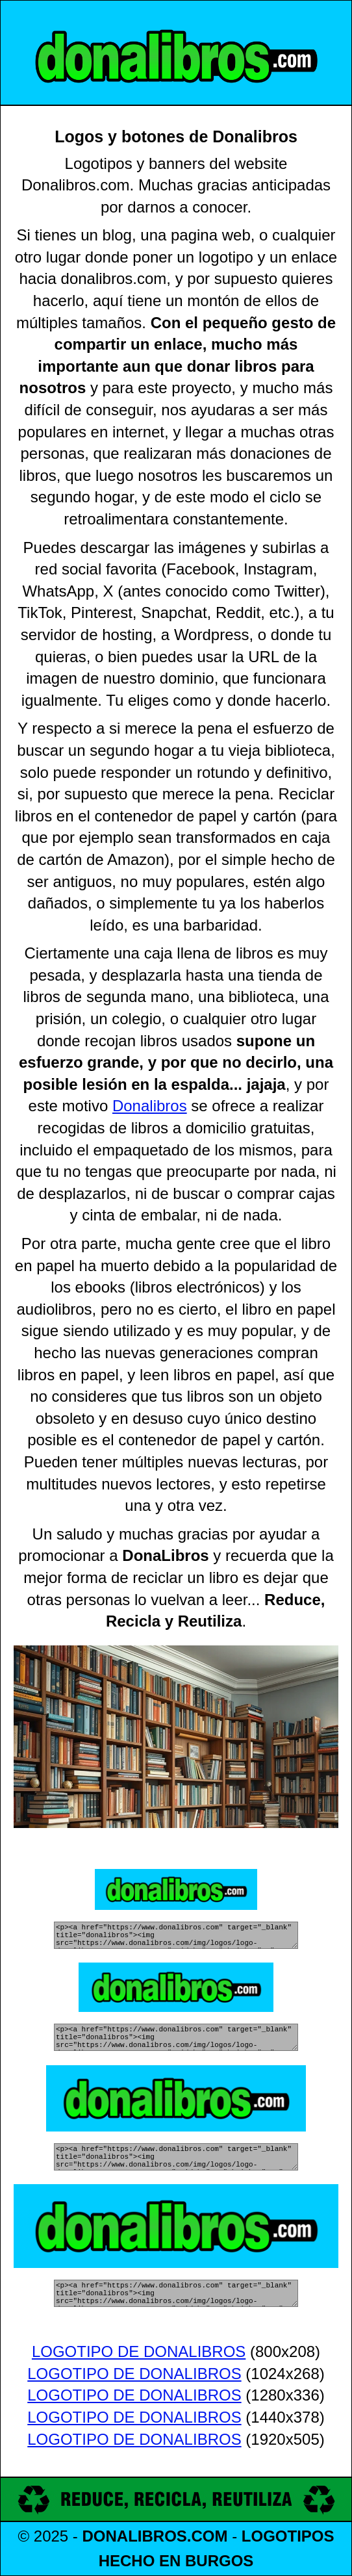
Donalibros (149, 1096)
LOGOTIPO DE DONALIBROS (138, 2353)
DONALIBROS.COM (155, 2536)
